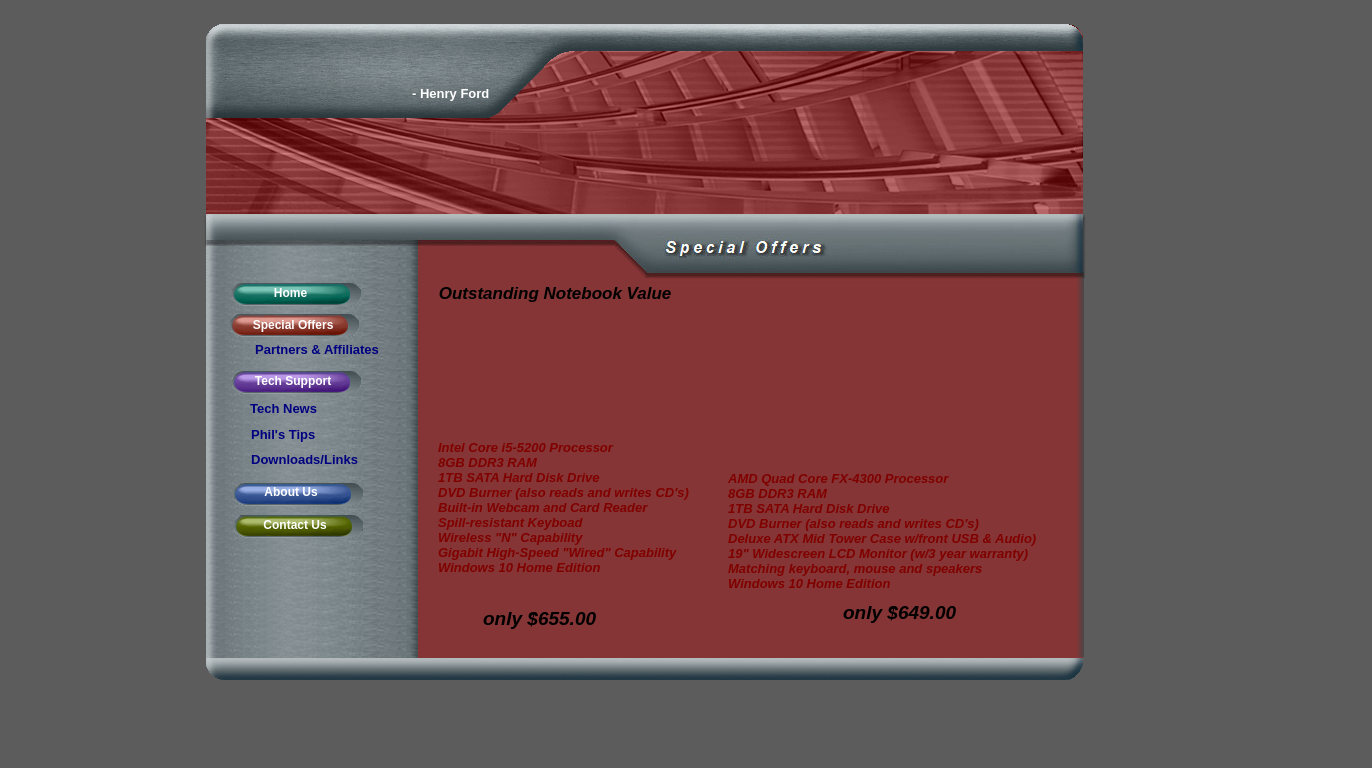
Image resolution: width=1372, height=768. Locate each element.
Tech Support (293, 381)
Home (290, 293)
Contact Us (294, 525)
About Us (290, 492)
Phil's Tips (283, 434)
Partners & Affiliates (317, 349)
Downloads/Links (304, 459)
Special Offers (293, 325)
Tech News (283, 408)
